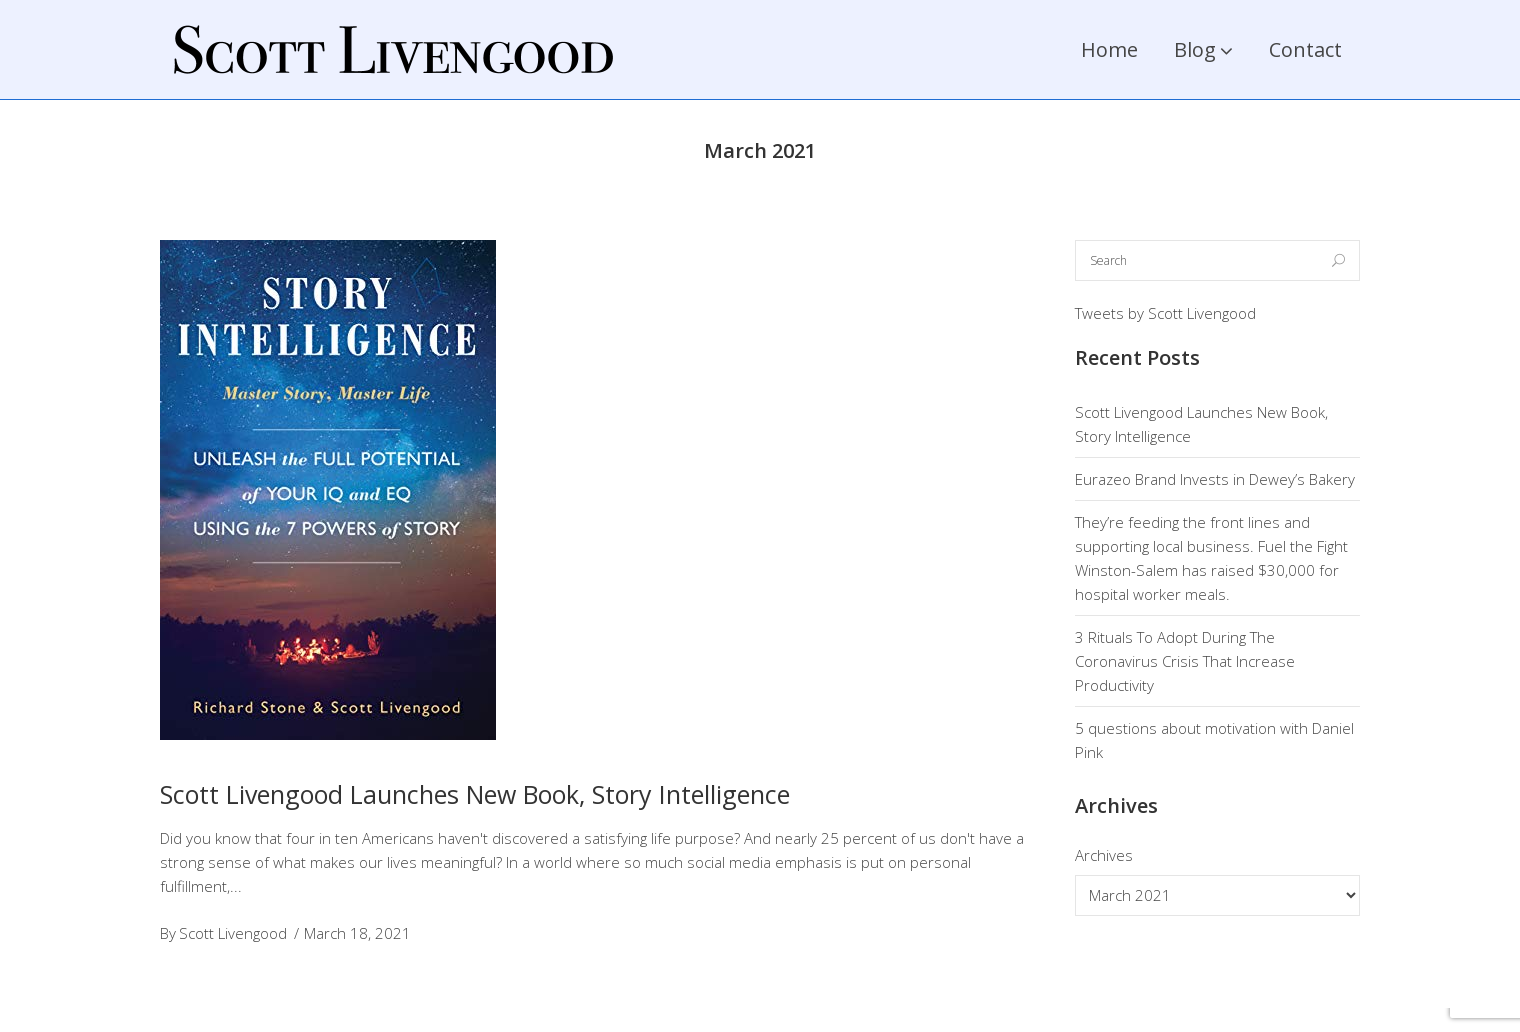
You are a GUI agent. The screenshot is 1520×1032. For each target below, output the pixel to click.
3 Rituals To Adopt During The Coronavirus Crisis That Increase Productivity (1185, 661)
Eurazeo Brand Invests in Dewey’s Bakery (1215, 479)
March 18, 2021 (357, 933)
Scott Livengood (233, 933)
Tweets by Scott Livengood (1165, 313)
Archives (1104, 855)
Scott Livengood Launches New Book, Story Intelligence (475, 794)
